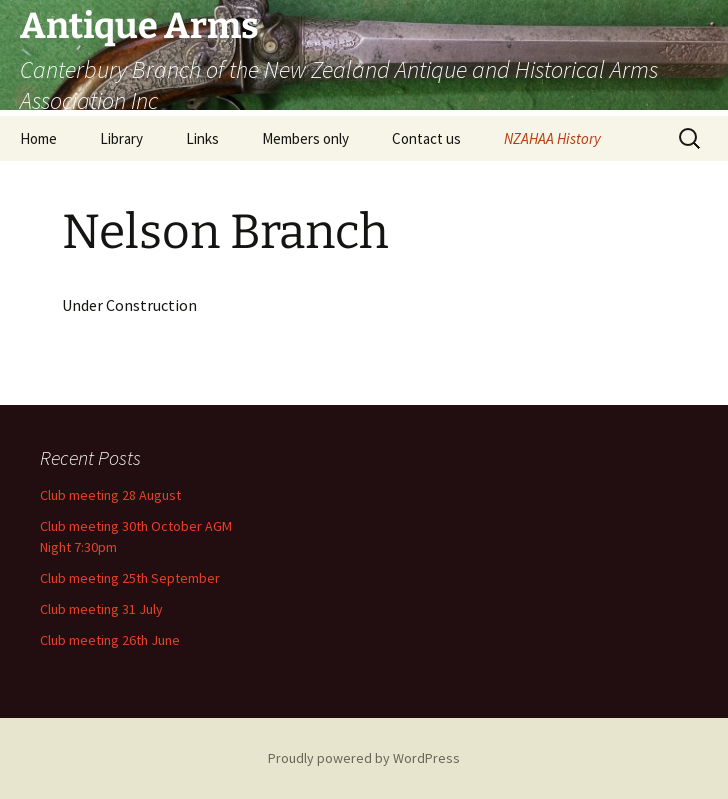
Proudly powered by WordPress (364, 758)
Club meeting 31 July (101, 609)
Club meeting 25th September (130, 578)
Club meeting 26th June (110, 640)
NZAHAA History (552, 138)
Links (202, 138)
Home (38, 138)
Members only (305, 138)
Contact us (426, 138)
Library (121, 138)
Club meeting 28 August (110, 495)
